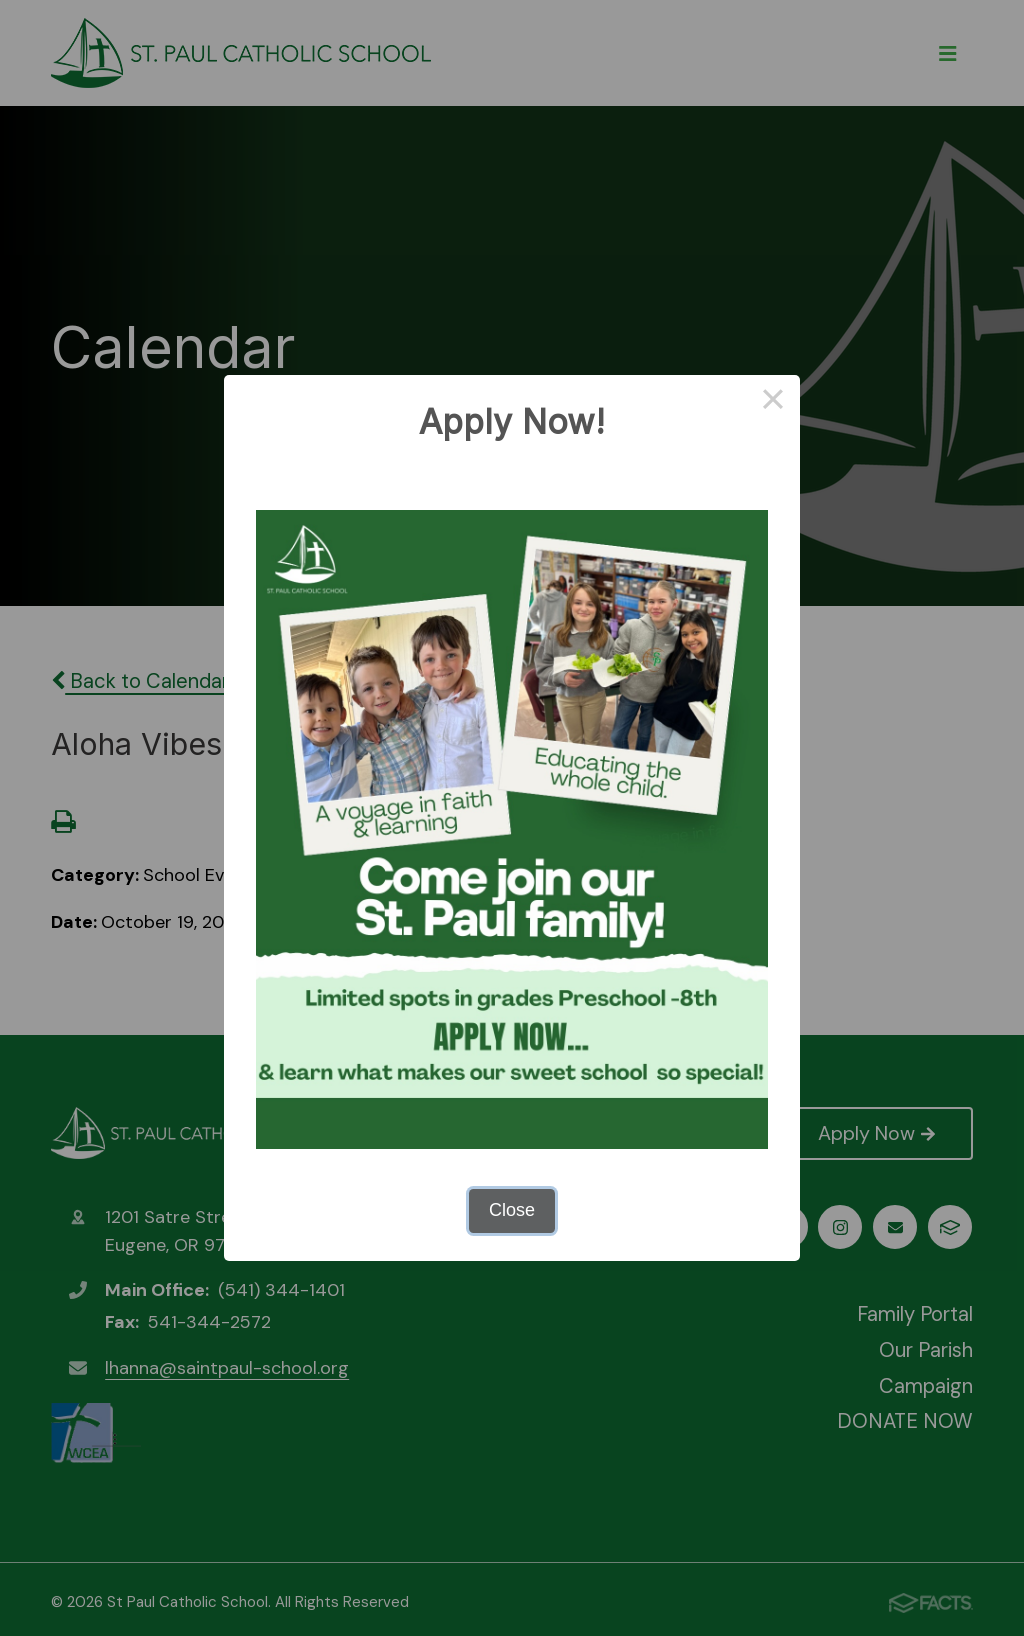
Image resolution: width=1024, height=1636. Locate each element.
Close (512, 1210)
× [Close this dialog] (772, 402)
